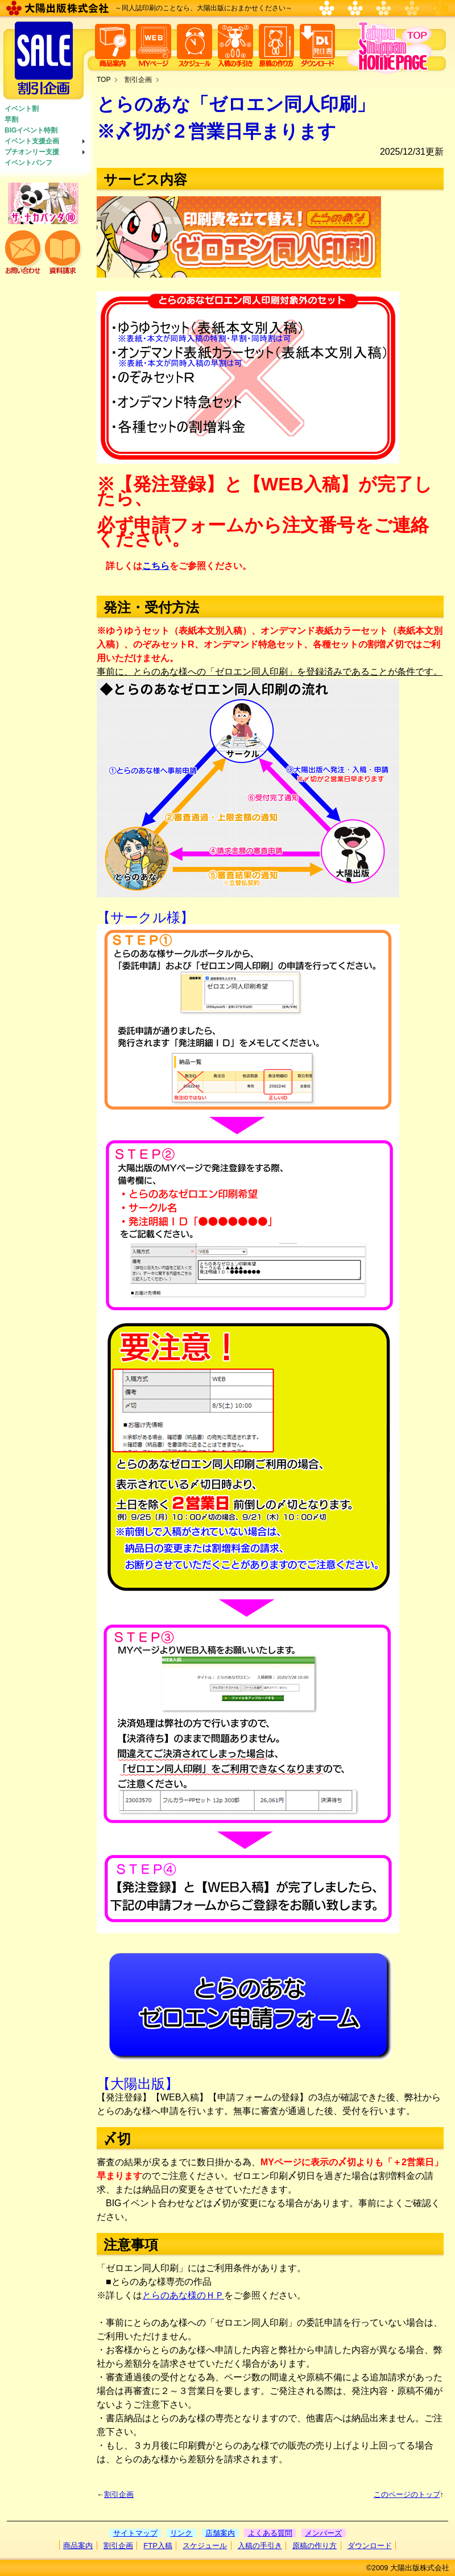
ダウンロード (370, 2545)
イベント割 (22, 109)
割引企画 (138, 80)
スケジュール (205, 2545)
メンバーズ (323, 2533)
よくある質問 (270, 2533)
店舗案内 (220, 2533)
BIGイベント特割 (31, 130)
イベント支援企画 (32, 141)
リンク (181, 2533)
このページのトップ (407, 2494)
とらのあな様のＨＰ (183, 2295)
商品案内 (78, 2545)
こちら (155, 566)
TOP (103, 80)
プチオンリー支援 (32, 152)
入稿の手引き (260, 2545)
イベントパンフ (28, 163)
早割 (11, 119)
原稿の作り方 (314, 2545)
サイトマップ (135, 2533)
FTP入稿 (157, 2545)
